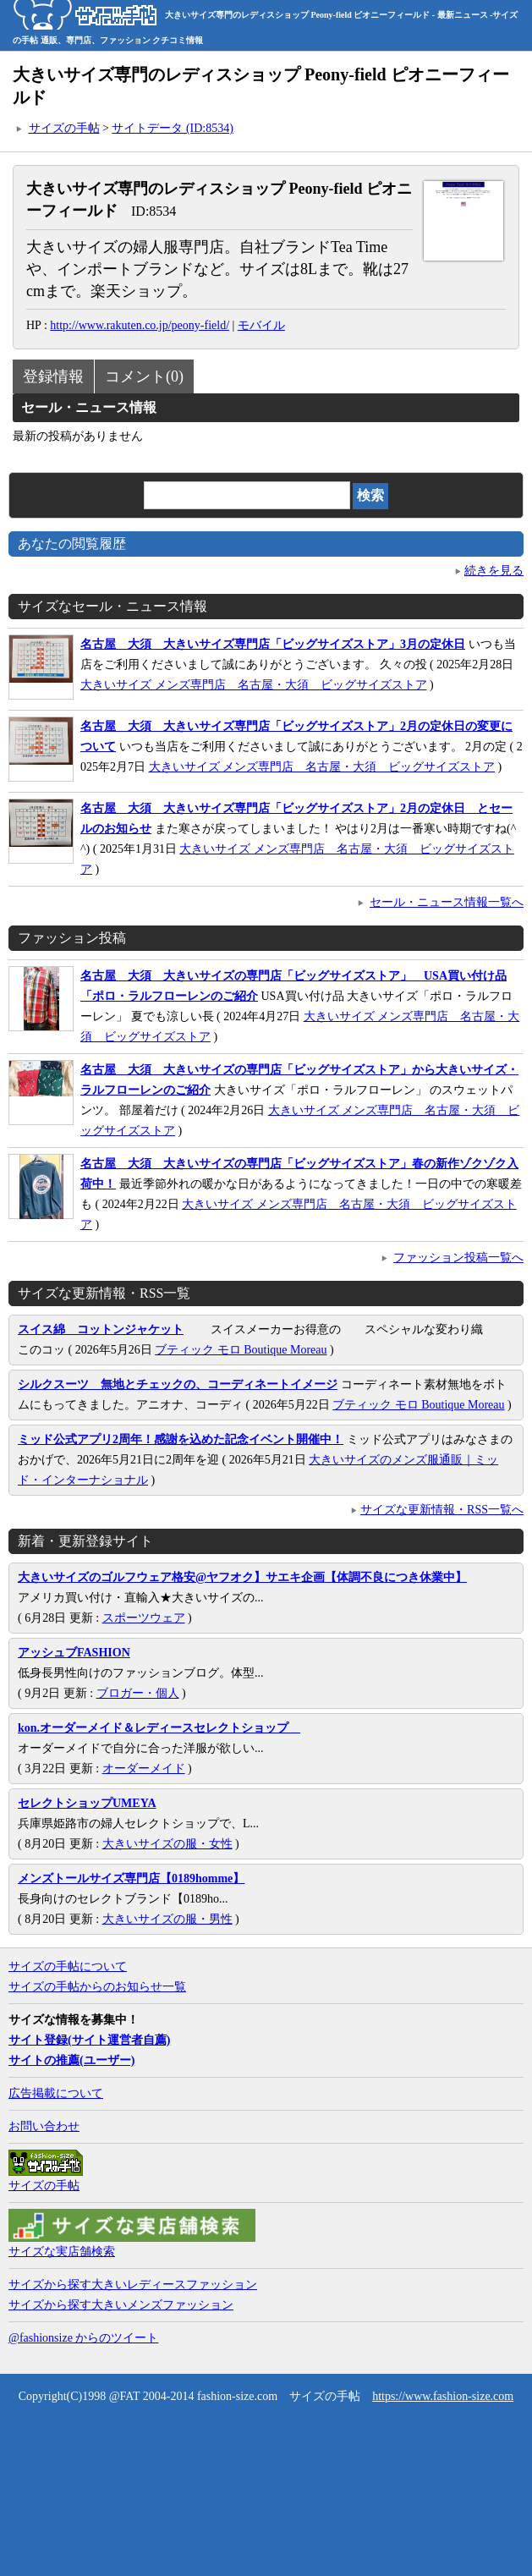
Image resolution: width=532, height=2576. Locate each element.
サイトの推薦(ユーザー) (71, 2060)
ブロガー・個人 (137, 1693)
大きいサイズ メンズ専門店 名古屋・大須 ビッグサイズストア (253, 684)
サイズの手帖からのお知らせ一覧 (97, 1986)
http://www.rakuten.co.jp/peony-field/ (139, 325)
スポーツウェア (143, 1618)
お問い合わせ (44, 2126)
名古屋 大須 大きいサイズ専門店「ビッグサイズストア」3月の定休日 (272, 644)
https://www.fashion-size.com (442, 2396)
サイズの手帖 (64, 128)
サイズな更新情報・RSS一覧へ (442, 1509)
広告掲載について (55, 2093)
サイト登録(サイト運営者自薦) (89, 2040)
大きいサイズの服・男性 (167, 1919)
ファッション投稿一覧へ (458, 1257)
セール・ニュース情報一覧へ (447, 902)
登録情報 (53, 376)
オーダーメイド (143, 1768)
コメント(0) (144, 376)
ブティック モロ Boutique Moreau (240, 1349)
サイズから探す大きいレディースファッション (132, 2284)
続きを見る (494, 570)
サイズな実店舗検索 (61, 2251)
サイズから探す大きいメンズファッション (120, 2305)
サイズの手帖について (67, 1966)
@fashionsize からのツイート (83, 2338)
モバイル (261, 325)
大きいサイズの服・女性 (167, 1843)
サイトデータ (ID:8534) (172, 128)
